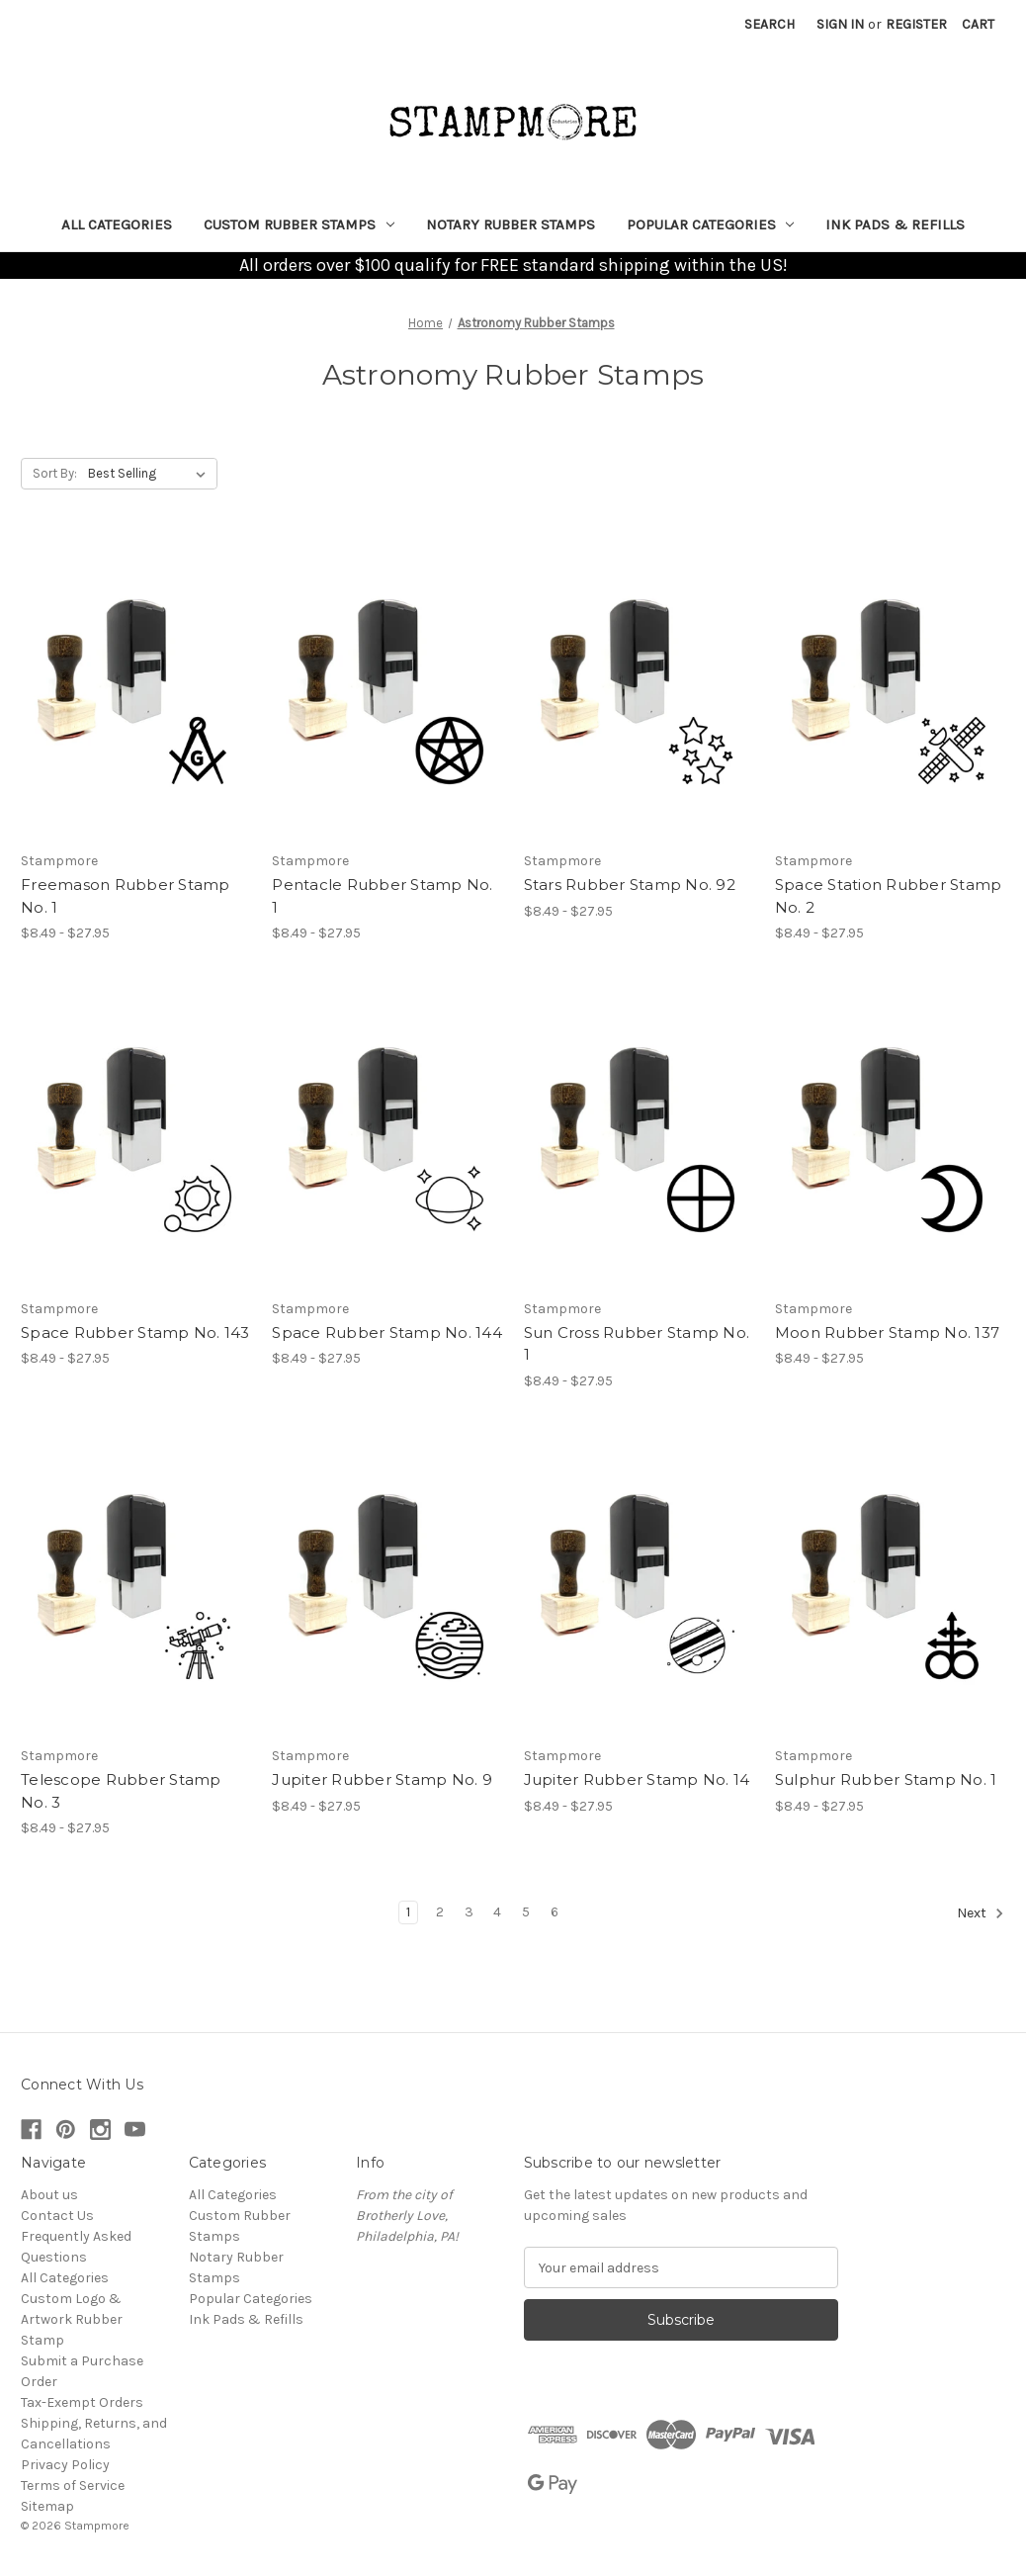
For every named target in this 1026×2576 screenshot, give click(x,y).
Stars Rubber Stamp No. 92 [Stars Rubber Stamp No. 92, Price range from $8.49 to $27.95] (629, 884)
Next (980, 1913)
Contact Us (57, 2215)
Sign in (840, 24)
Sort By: (55, 473)
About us (49, 2194)
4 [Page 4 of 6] (497, 1912)
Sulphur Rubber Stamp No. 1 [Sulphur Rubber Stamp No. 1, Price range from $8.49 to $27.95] (886, 1779)
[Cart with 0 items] (978, 24)
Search (769, 24)
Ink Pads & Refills (895, 224)
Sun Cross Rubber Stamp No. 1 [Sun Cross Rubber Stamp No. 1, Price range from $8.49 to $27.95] (637, 1344)
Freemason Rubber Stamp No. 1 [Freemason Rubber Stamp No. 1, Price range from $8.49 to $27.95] (125, 896)
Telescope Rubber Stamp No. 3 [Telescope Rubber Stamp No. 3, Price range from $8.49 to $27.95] (121, 1791)
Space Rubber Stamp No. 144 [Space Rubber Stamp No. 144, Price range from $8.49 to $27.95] (387, 1332)
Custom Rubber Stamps (299, 224)
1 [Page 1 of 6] (408, 1912)
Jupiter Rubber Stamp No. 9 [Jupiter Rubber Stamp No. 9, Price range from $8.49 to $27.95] (382, 1779)
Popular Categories (711, 224)
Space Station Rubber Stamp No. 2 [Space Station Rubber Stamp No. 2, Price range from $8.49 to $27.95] (888, 896)
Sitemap (47, 2506)
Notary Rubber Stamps (510, 224)
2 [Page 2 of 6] (440, 1912)
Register (916, 24)
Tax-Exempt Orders (82, 2402)
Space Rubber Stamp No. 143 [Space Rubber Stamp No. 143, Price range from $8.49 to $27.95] (135, 1332)
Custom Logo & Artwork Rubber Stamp (72, 2319)
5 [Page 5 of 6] (526, 1912)
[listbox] (150, 474)
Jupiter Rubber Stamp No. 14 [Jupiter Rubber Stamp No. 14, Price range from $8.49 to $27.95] (637, 1779)
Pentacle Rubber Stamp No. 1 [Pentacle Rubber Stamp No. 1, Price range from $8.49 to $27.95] (382, 896)
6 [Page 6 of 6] (554, 1912)
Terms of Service (73, 2485)
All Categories (116, 224)
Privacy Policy (65, 2464)
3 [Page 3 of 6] (469, 1912)
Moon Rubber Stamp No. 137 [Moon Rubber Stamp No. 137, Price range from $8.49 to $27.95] (887, 1332)
